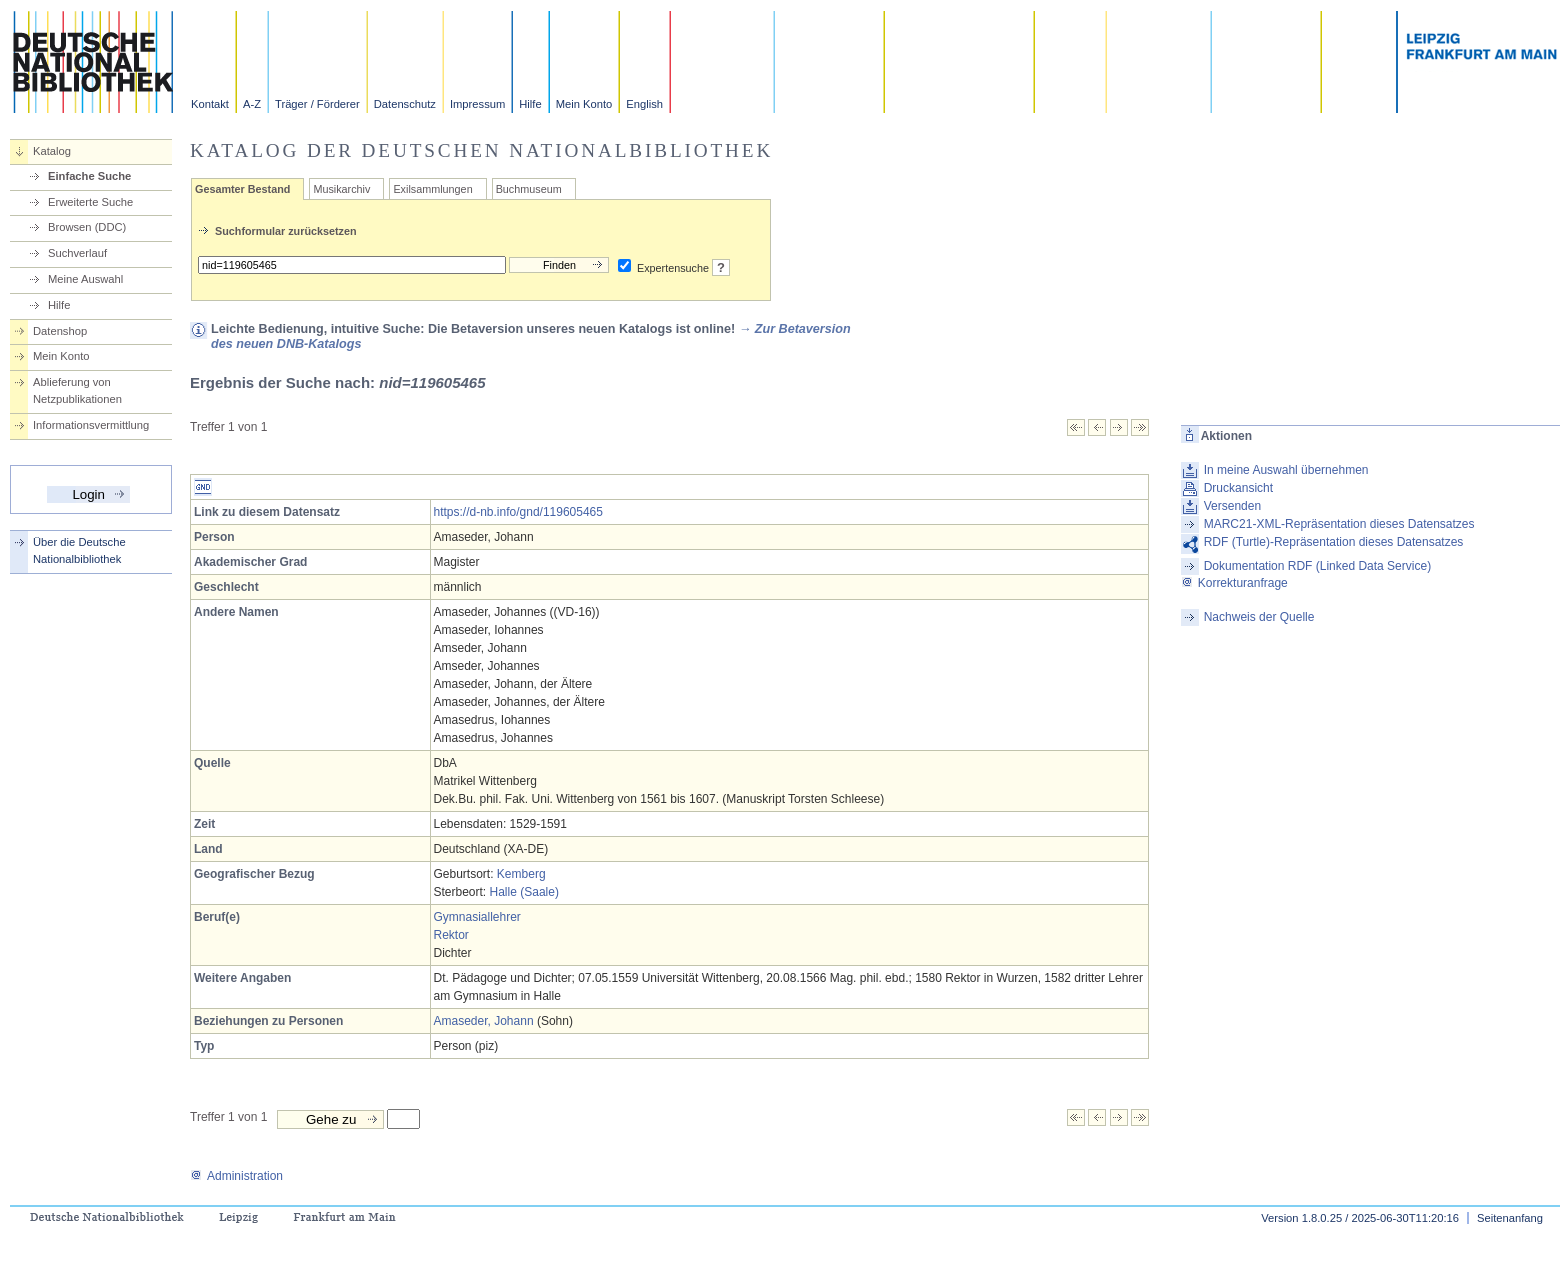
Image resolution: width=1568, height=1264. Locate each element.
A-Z (252, 104)
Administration (236, 1176)
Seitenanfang (1510, 1218)
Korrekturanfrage (1234, 583)
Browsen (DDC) (87, 227)
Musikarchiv (341, 189)
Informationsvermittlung (91, 425)
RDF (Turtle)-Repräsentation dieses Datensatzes (1334, 542)
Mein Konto (584, 104)
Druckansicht (1238, 488)
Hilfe (530, 104)
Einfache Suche (89, 176)
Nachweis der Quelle (1259, 617)
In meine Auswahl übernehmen (1286, 470)
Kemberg (521, 874)
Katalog (52, 151)
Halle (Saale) (524, 892)
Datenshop (60, 331)
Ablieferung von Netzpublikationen (77, 390)
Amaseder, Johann (484, 1021)
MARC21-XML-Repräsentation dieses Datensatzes (1339, 524)
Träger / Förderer (317, 104)
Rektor (451, 935)
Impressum (477, 104)
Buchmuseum (529, 189)
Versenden (1232, 506)
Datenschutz (405, 104)
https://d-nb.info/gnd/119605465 (518, 512)
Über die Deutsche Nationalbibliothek (79, 550)
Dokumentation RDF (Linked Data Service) (1317, 566)
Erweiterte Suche (90, 202)
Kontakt (210, 104)
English (644, 104)
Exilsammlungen (432, 189)
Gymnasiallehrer (477, 917)
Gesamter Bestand (242, 189)
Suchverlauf (77, 253)
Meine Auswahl (85, 279)
